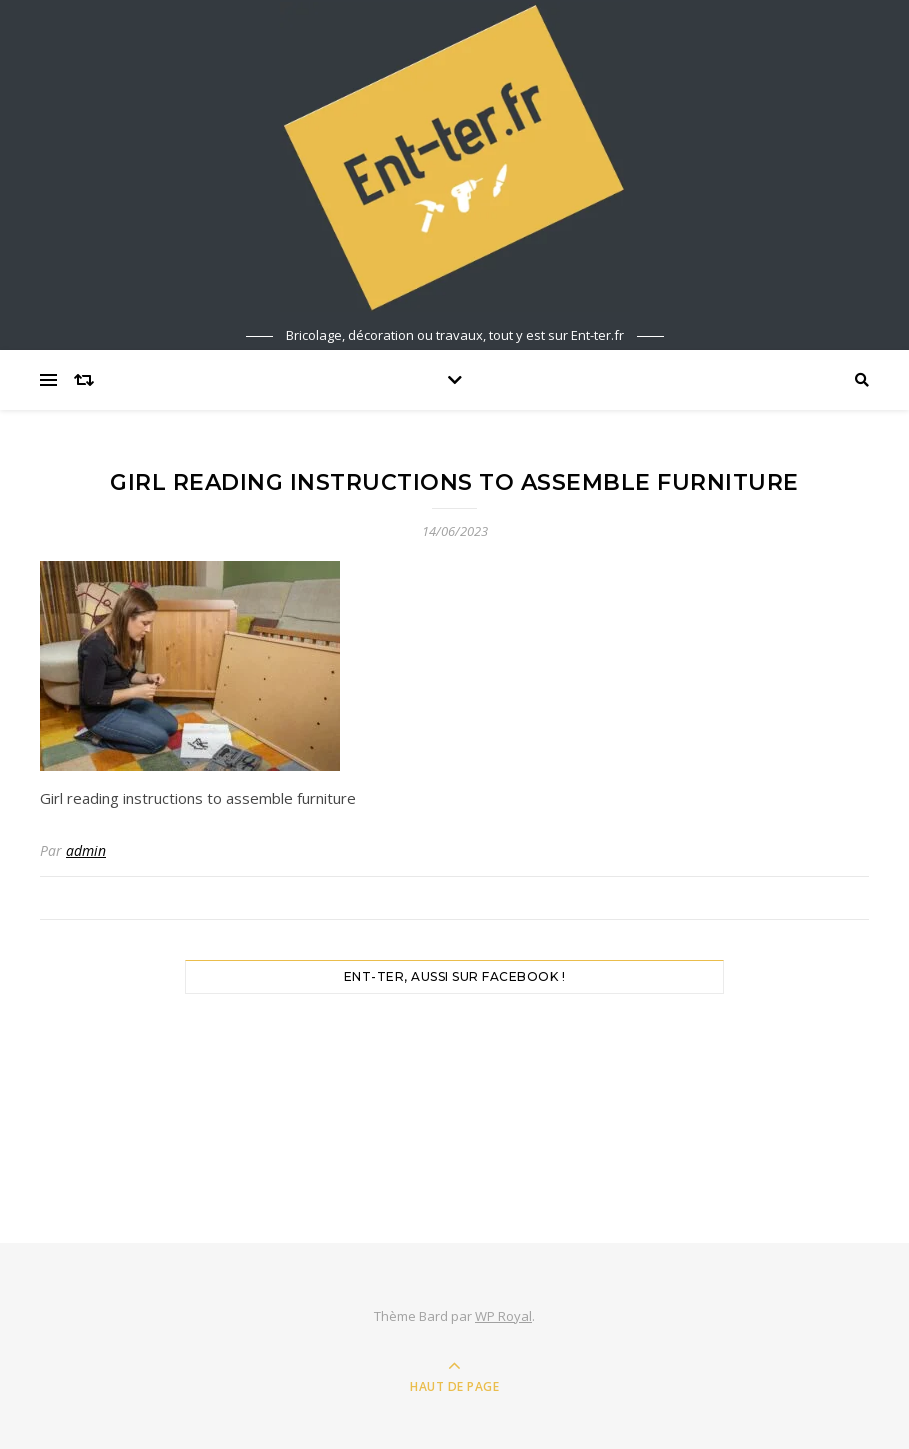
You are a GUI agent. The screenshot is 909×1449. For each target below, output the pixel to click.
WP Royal (503, 1316)
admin (86, 850)
